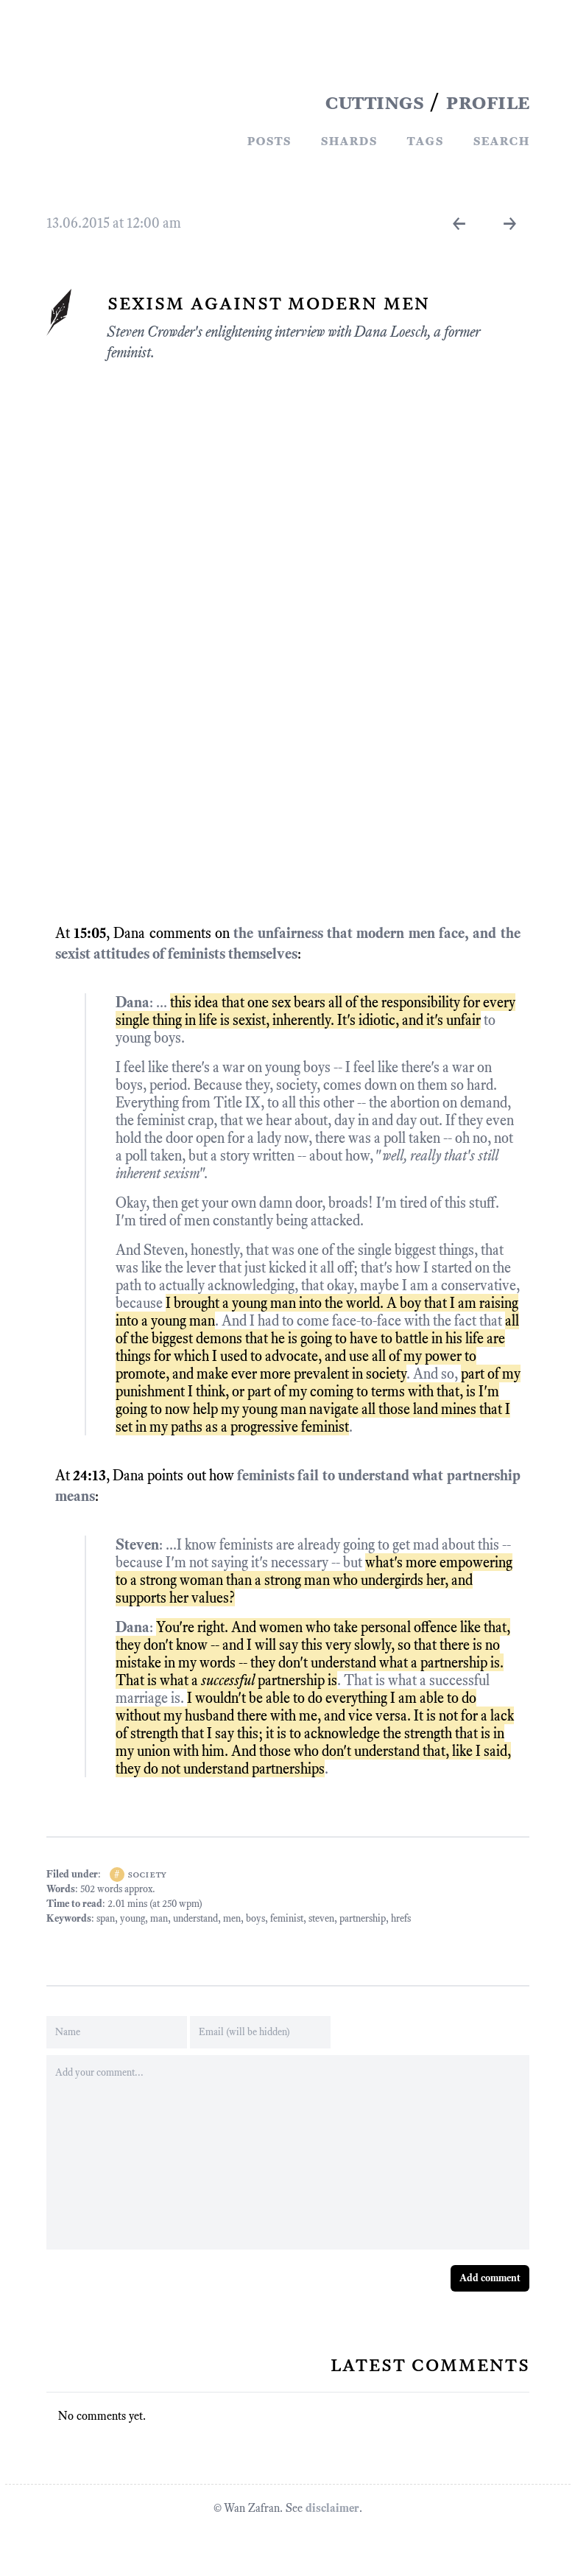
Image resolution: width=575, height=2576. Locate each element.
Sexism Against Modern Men (268, 302)
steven (321, 1918)
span (105, 1918)
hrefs (401, 1918)
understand (195, 1918)
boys (255, 1918)
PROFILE (487, 101)
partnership (362, 1918)
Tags (424, 140)
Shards (348, 140)
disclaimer (332, 2508)
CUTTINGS (374, 101)
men (232, 1918)
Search (501, 140)
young (132, 1918)
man (159, 1918)
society (147, 1874)
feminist (286, 1918)
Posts (269, 140)
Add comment (490, 2278)
